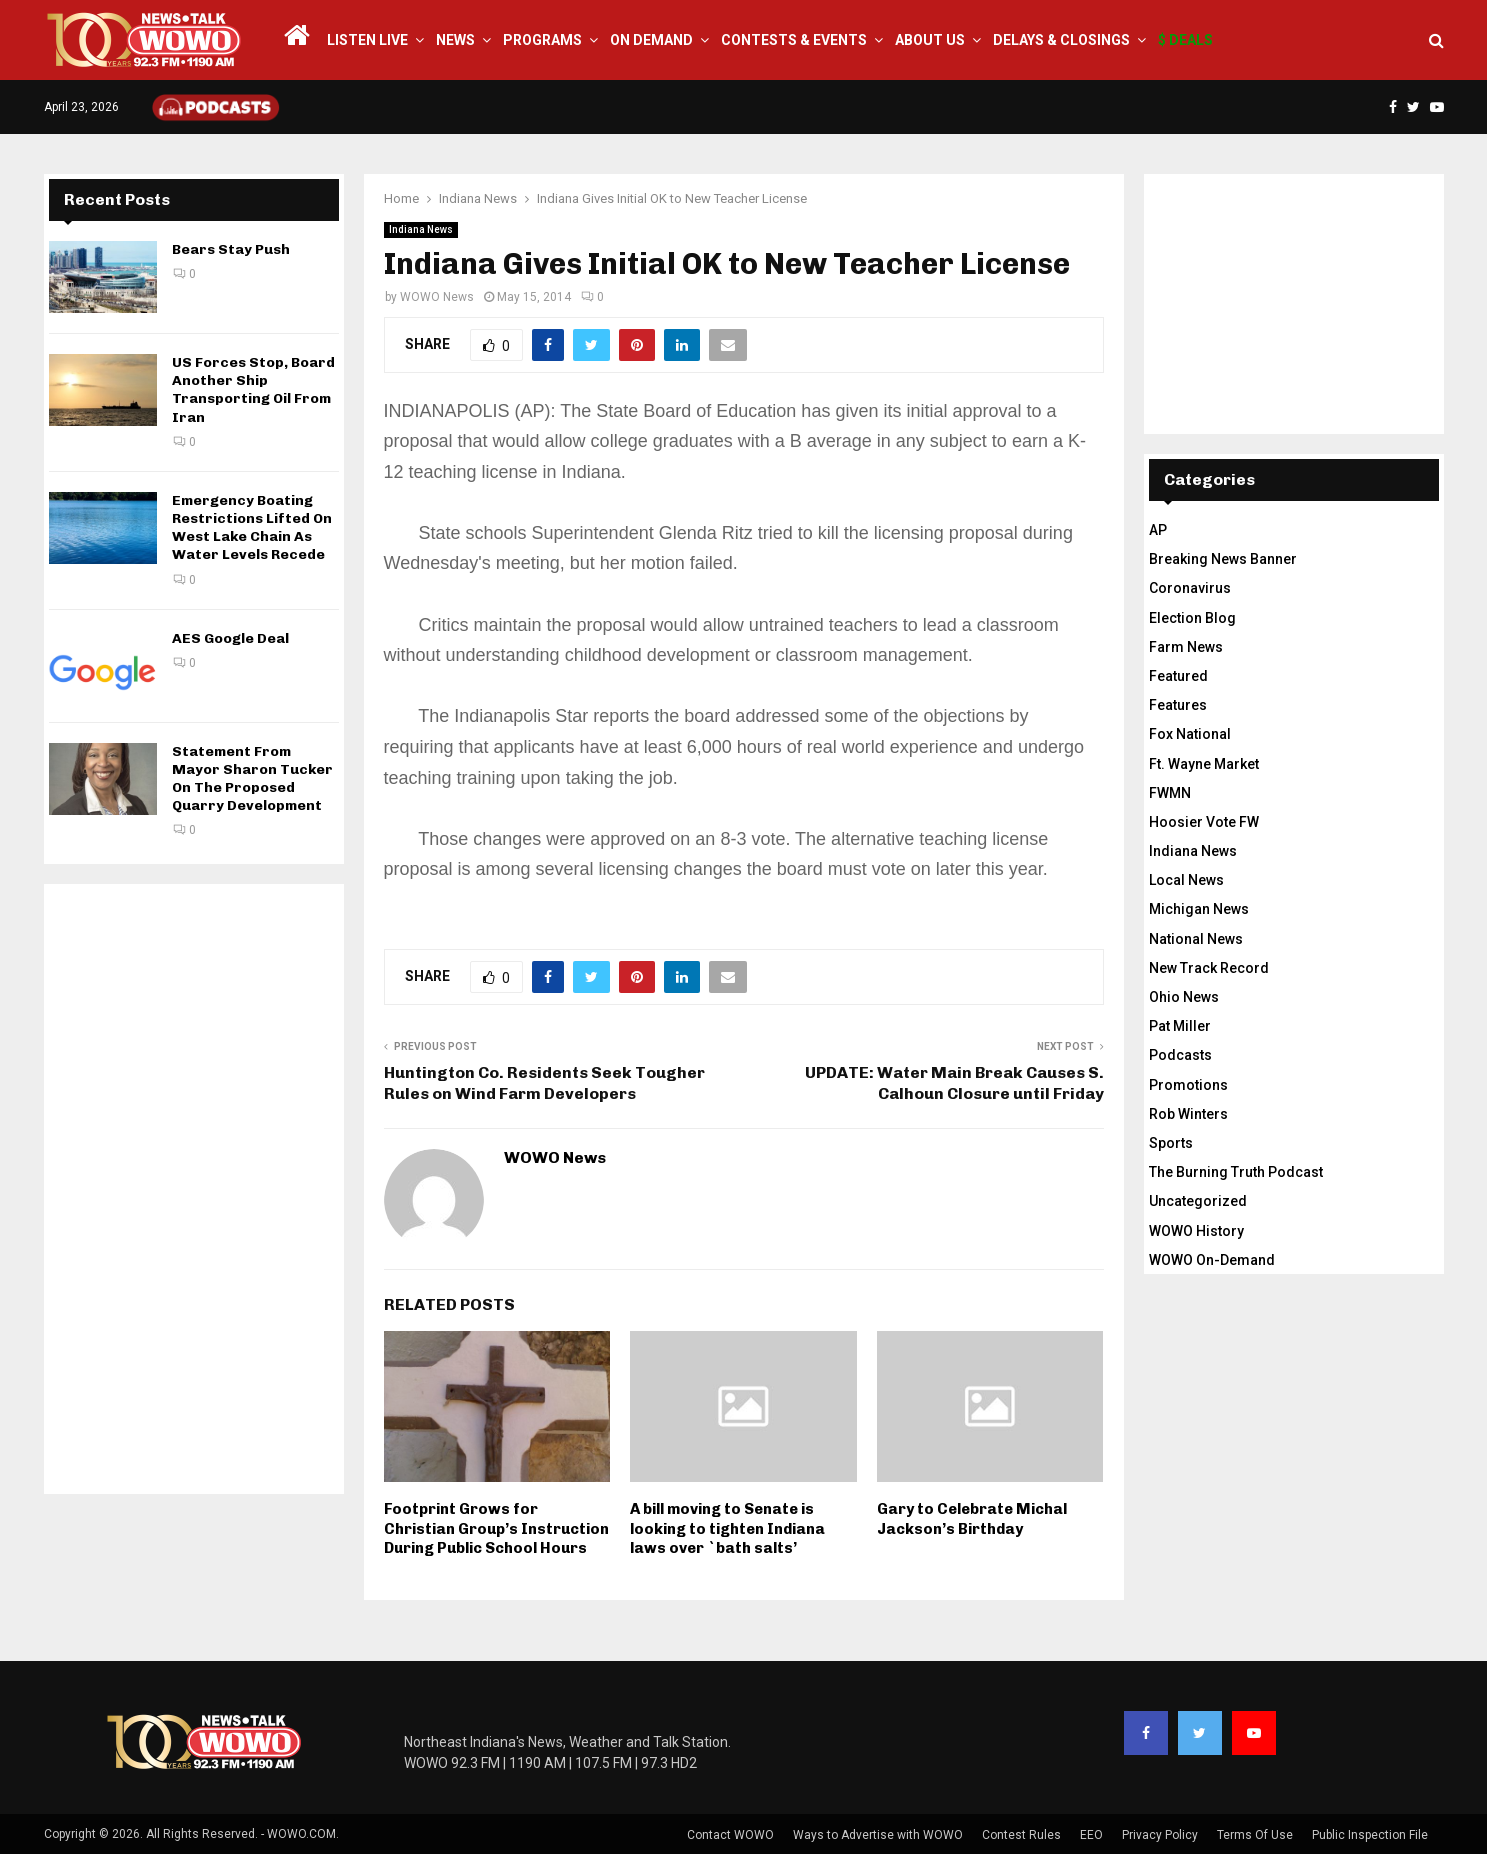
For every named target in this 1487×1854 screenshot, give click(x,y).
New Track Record (1209, 968)
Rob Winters (1188, 1114)
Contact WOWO (730, 1835)
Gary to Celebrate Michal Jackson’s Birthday (972, 1519)
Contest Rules (1021, 1835)
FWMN (1170, 793)
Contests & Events (794, 40)
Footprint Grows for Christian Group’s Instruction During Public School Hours (496, 1528)
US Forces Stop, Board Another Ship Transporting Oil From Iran (253, 390)
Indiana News (421, 229)
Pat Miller (1180, 1026)
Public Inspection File (1370, 1835)
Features (1178, 705)
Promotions (1188, 1085)
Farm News (1186, 647)
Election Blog (1192, 618)
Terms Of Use (1255, 1835)
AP (1158, 530)
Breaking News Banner (1223, 559)
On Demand (651, 40)
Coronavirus (1190, 588)
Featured (1178, 676)
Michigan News (1199, 909)
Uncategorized (1198, 1201)
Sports (1171, 1143)
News (455, 40)
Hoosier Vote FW (1204, 822)
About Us (930, 40)
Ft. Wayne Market (1204, 764)
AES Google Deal (230, 638)
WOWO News (437, 297)
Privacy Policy (1160, 1835)
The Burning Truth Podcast (1236, 1172)
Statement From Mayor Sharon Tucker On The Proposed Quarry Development (252, 779)
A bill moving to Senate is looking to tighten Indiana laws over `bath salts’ (727, 1528)
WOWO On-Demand (1212, 1260)
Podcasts (1180, 1055)
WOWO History (1196, 1231)
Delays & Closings (1061, 40)
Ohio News (1184, 997)
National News (1196, 939)
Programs (542, 40)
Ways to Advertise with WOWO (878, 1835)
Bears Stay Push (231, 249)
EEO (1091, 1835)
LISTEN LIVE (367, 40)
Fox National (1190, 734)
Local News (1186, 880)
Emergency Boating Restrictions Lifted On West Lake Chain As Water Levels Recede (252, 528)
